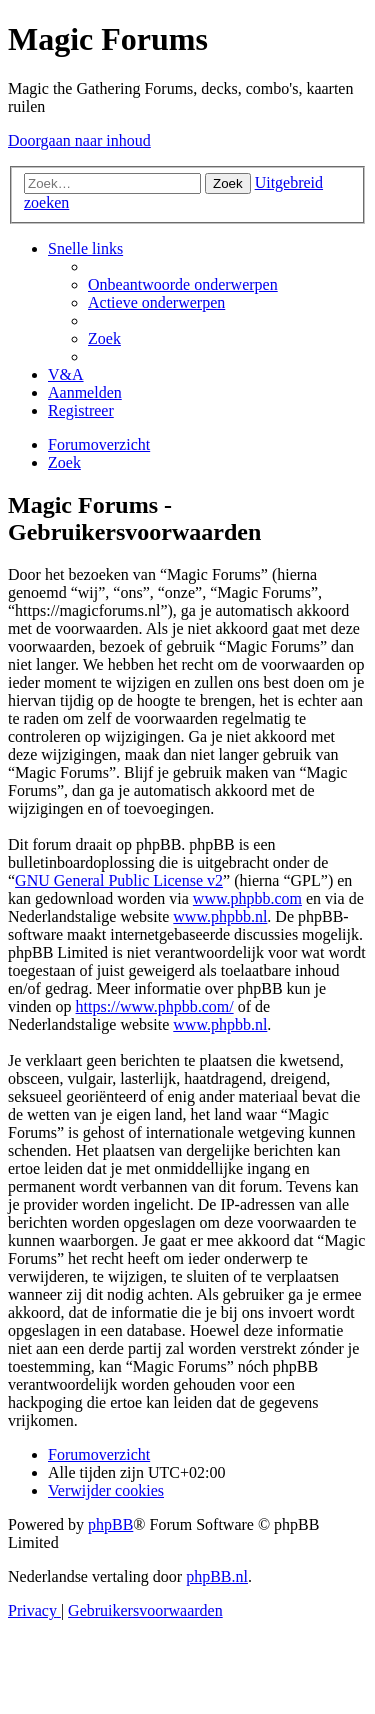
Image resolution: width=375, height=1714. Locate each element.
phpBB (110, 1524)
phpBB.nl (217, 1576)
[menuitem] (183, 284)
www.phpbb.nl (220, 916)
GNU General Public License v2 (119, 880)
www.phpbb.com (247, 898)
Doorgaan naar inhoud (79, 140)
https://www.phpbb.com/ (155, 1006)
